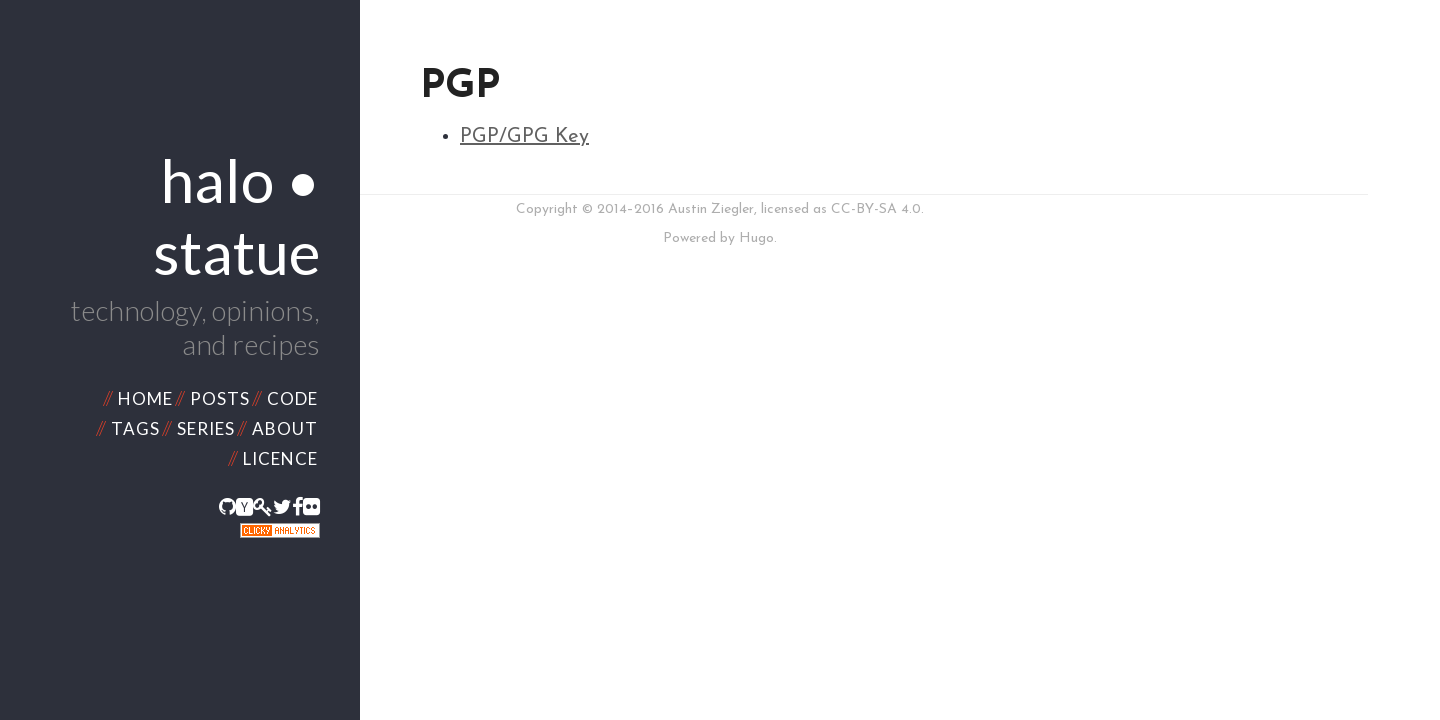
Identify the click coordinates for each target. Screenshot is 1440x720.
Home (145, 398)
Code (292, 398)
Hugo (756, 238)
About (285, 428)
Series (206, 428)
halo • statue (236, 216)
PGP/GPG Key (524, 137)
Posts (220, 398)
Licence (280, 458)
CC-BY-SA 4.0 (876, 209)
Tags (135, 428)
